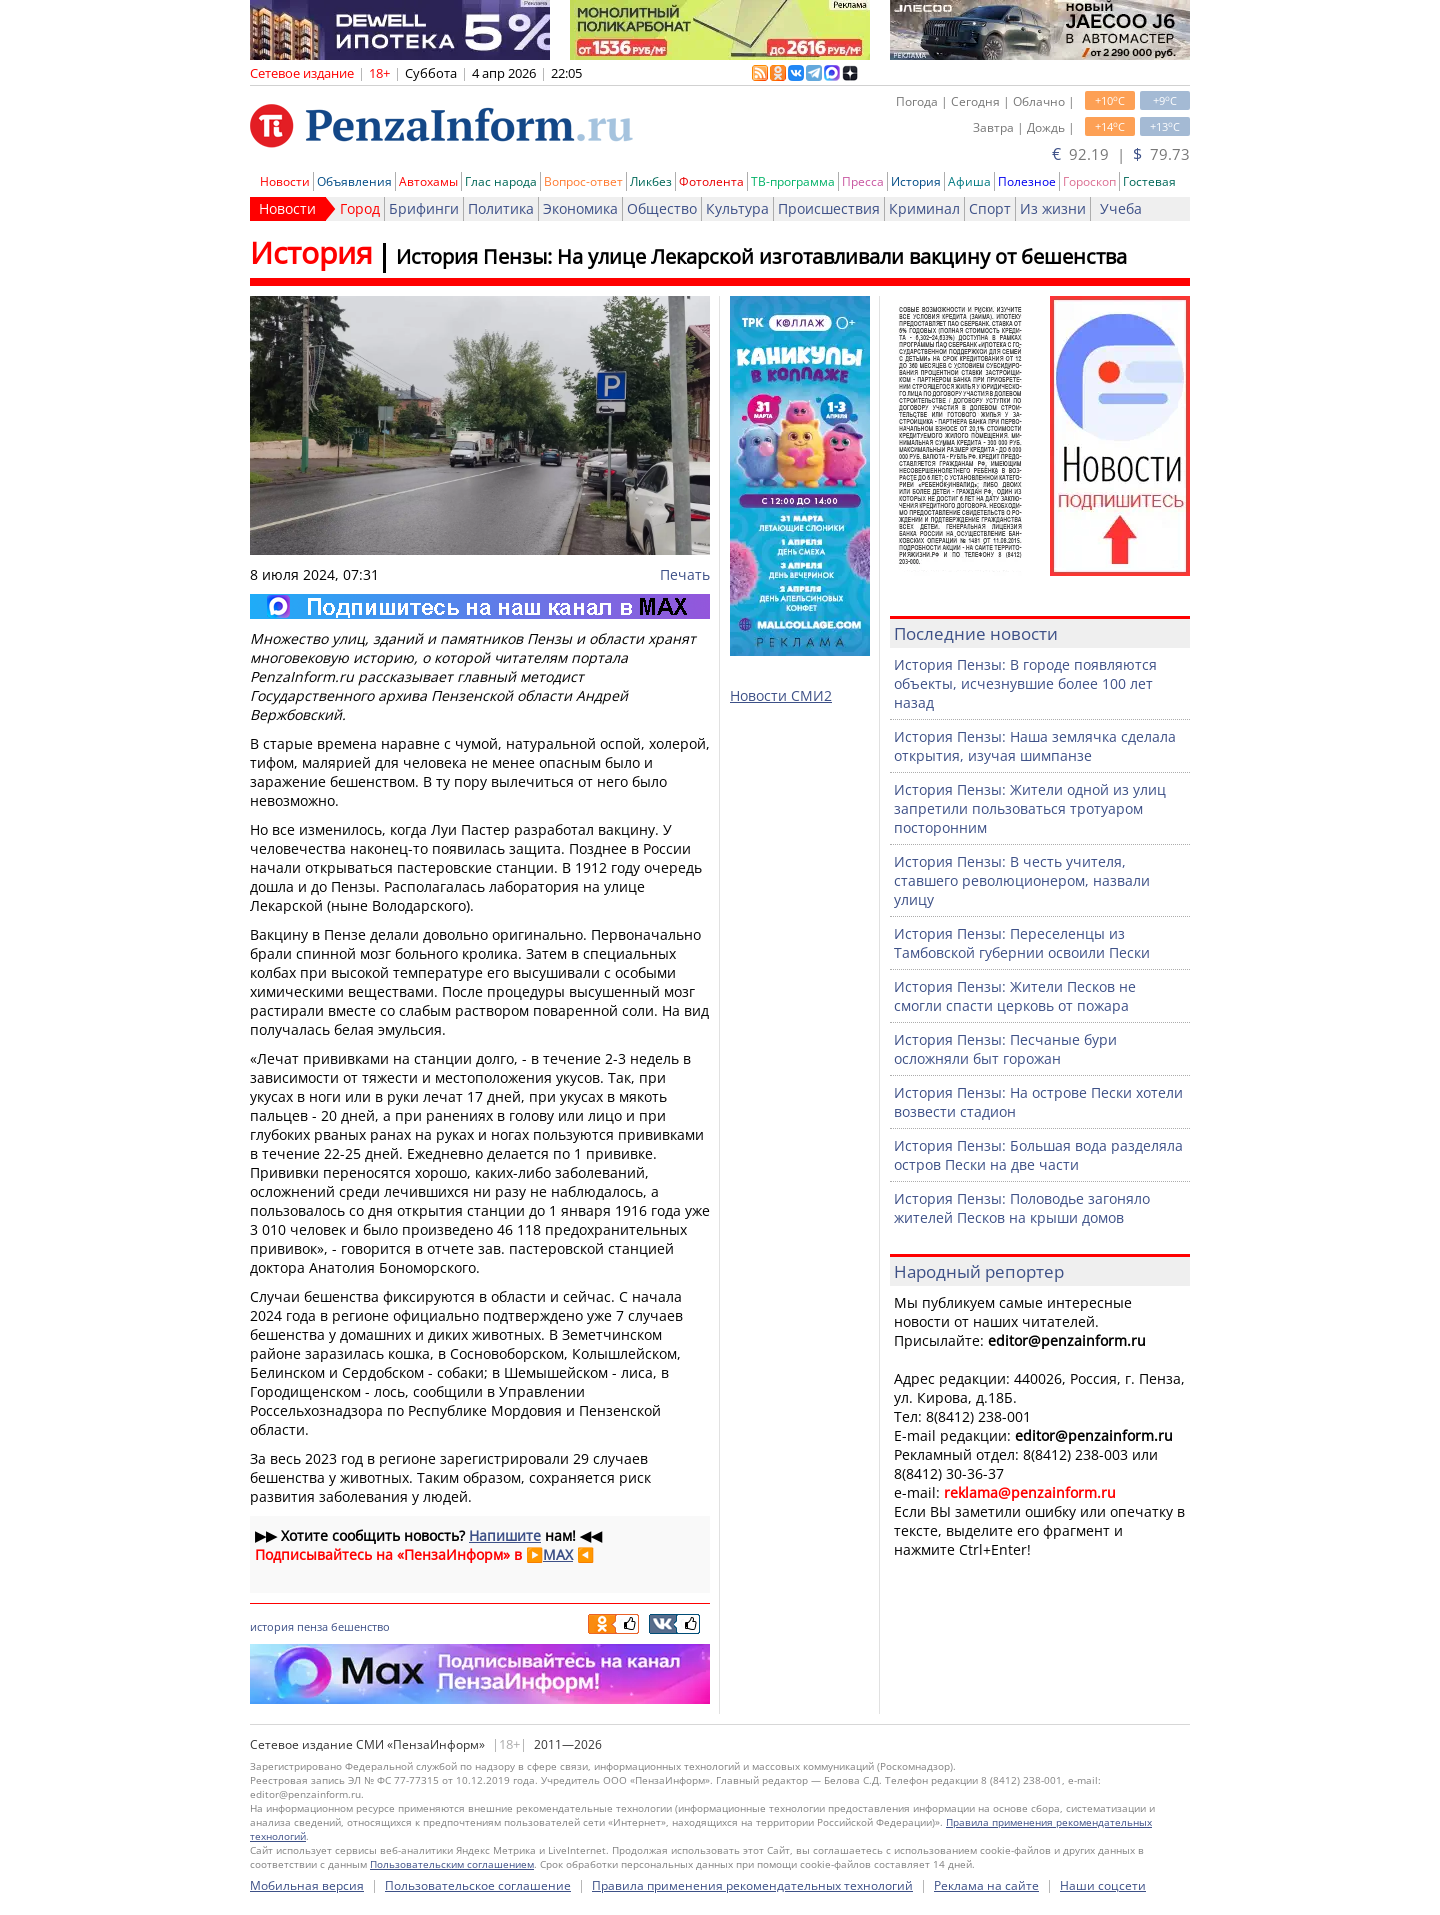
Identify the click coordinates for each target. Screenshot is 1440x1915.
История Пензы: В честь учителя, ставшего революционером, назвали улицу (1022, 880)
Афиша (969, 181)
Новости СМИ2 (781, 695)
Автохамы (428, 181)
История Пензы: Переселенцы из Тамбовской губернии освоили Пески (1022, 943)
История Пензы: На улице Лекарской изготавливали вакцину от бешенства (761, 256)
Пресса (863, 181)
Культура (737, 208)
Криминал (924, 208)
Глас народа (501, 181)
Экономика (580, 208)
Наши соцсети (1103, 1885)
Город (360, 208)
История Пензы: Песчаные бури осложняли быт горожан (1005, 1049)
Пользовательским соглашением (452, 1864)
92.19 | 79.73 (1121, 154)
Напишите (505, 1535)
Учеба (1121, 208)
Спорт (990, 208)
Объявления (354, 181)
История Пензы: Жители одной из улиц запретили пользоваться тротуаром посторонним (1030, 808)
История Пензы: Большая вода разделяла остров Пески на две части (1038, 1155)
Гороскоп (1089, 181)
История (916, 181)
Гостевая (1149, 181)
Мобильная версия (307, 1885)
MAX (558, 1554)
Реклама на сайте (986, 1885)
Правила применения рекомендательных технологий (752, 1885)
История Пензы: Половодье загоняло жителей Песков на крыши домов (1022, 1208)
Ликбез (651, 181)
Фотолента (711, 181)
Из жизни (1053, 208)
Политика (501, 208)
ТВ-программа (793, 181)
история (272, 1626)
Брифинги (424, 208)
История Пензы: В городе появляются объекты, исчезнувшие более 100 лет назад (1025, 683)
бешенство (360, 1626)
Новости (285, 181)
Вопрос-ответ (583, 181)
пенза (312, 1626)
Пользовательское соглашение (478, 1885)
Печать (685, 574)
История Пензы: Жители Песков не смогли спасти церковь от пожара (1015, 996)
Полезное (1027, 181)
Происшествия (829, 208)
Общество (662, 208)
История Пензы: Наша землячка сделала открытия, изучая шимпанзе (1035, 746)
